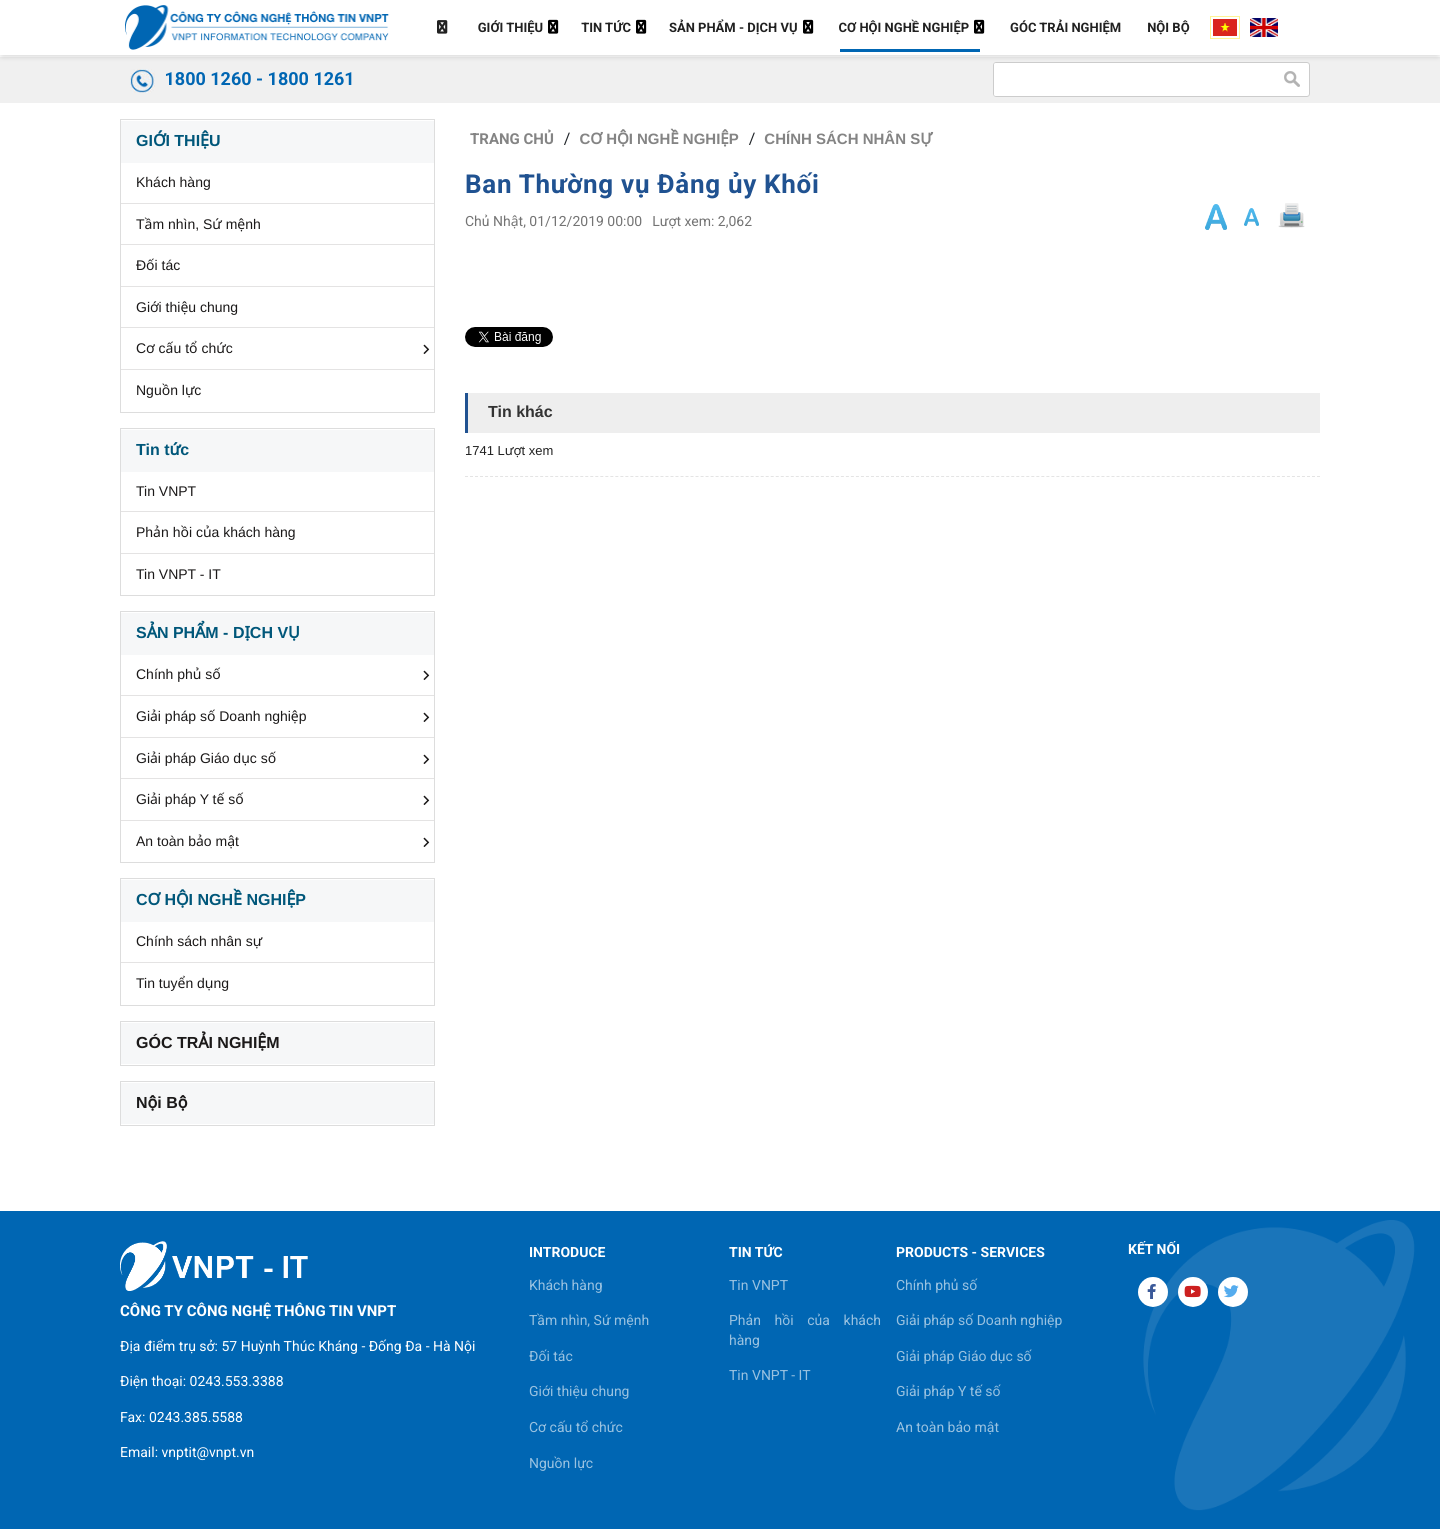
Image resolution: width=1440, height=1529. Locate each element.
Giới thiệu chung (187, 307)
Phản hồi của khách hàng (216, 532)
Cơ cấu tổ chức (184, 348)
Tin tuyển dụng (182, 983)
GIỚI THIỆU (178, 141)
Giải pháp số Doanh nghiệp (221, 716)
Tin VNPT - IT (178, 574)
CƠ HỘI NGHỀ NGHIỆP (221, 900)
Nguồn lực (168, 390)
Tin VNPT (166, 491)
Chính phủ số (178, 674)
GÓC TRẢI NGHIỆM (208, 1043)
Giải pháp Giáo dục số (206, 758)
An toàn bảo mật (187, 841)
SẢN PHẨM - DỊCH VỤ (218, 633)
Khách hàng (173, 182)
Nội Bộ (161, 1103)
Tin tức (162, 450)
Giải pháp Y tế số (190, 799)
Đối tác (158, 265)
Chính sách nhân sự (199, 941)
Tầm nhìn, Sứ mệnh (198, 224)
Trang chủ (512, 139)
